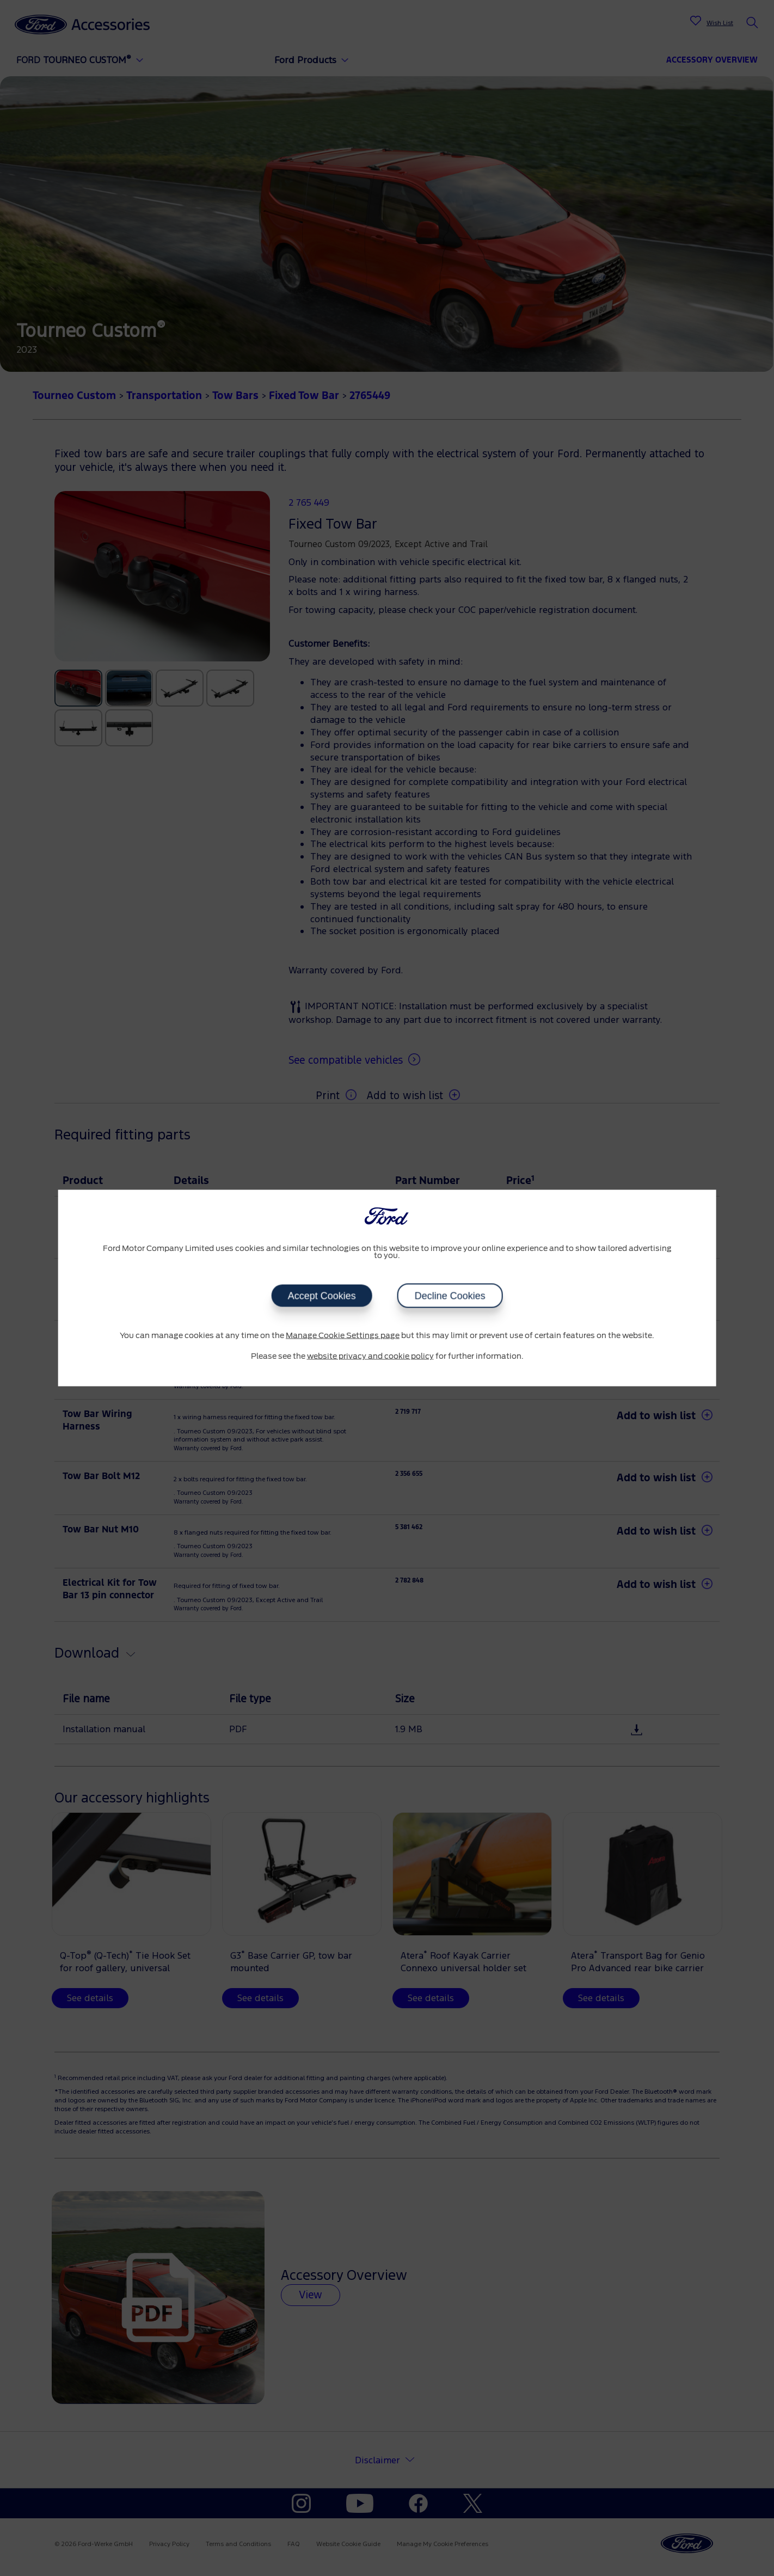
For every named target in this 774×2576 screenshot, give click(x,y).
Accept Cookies (321, 1296)
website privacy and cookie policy (370, 1356)
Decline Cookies (450, 1296)
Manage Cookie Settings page (343, 1336)
